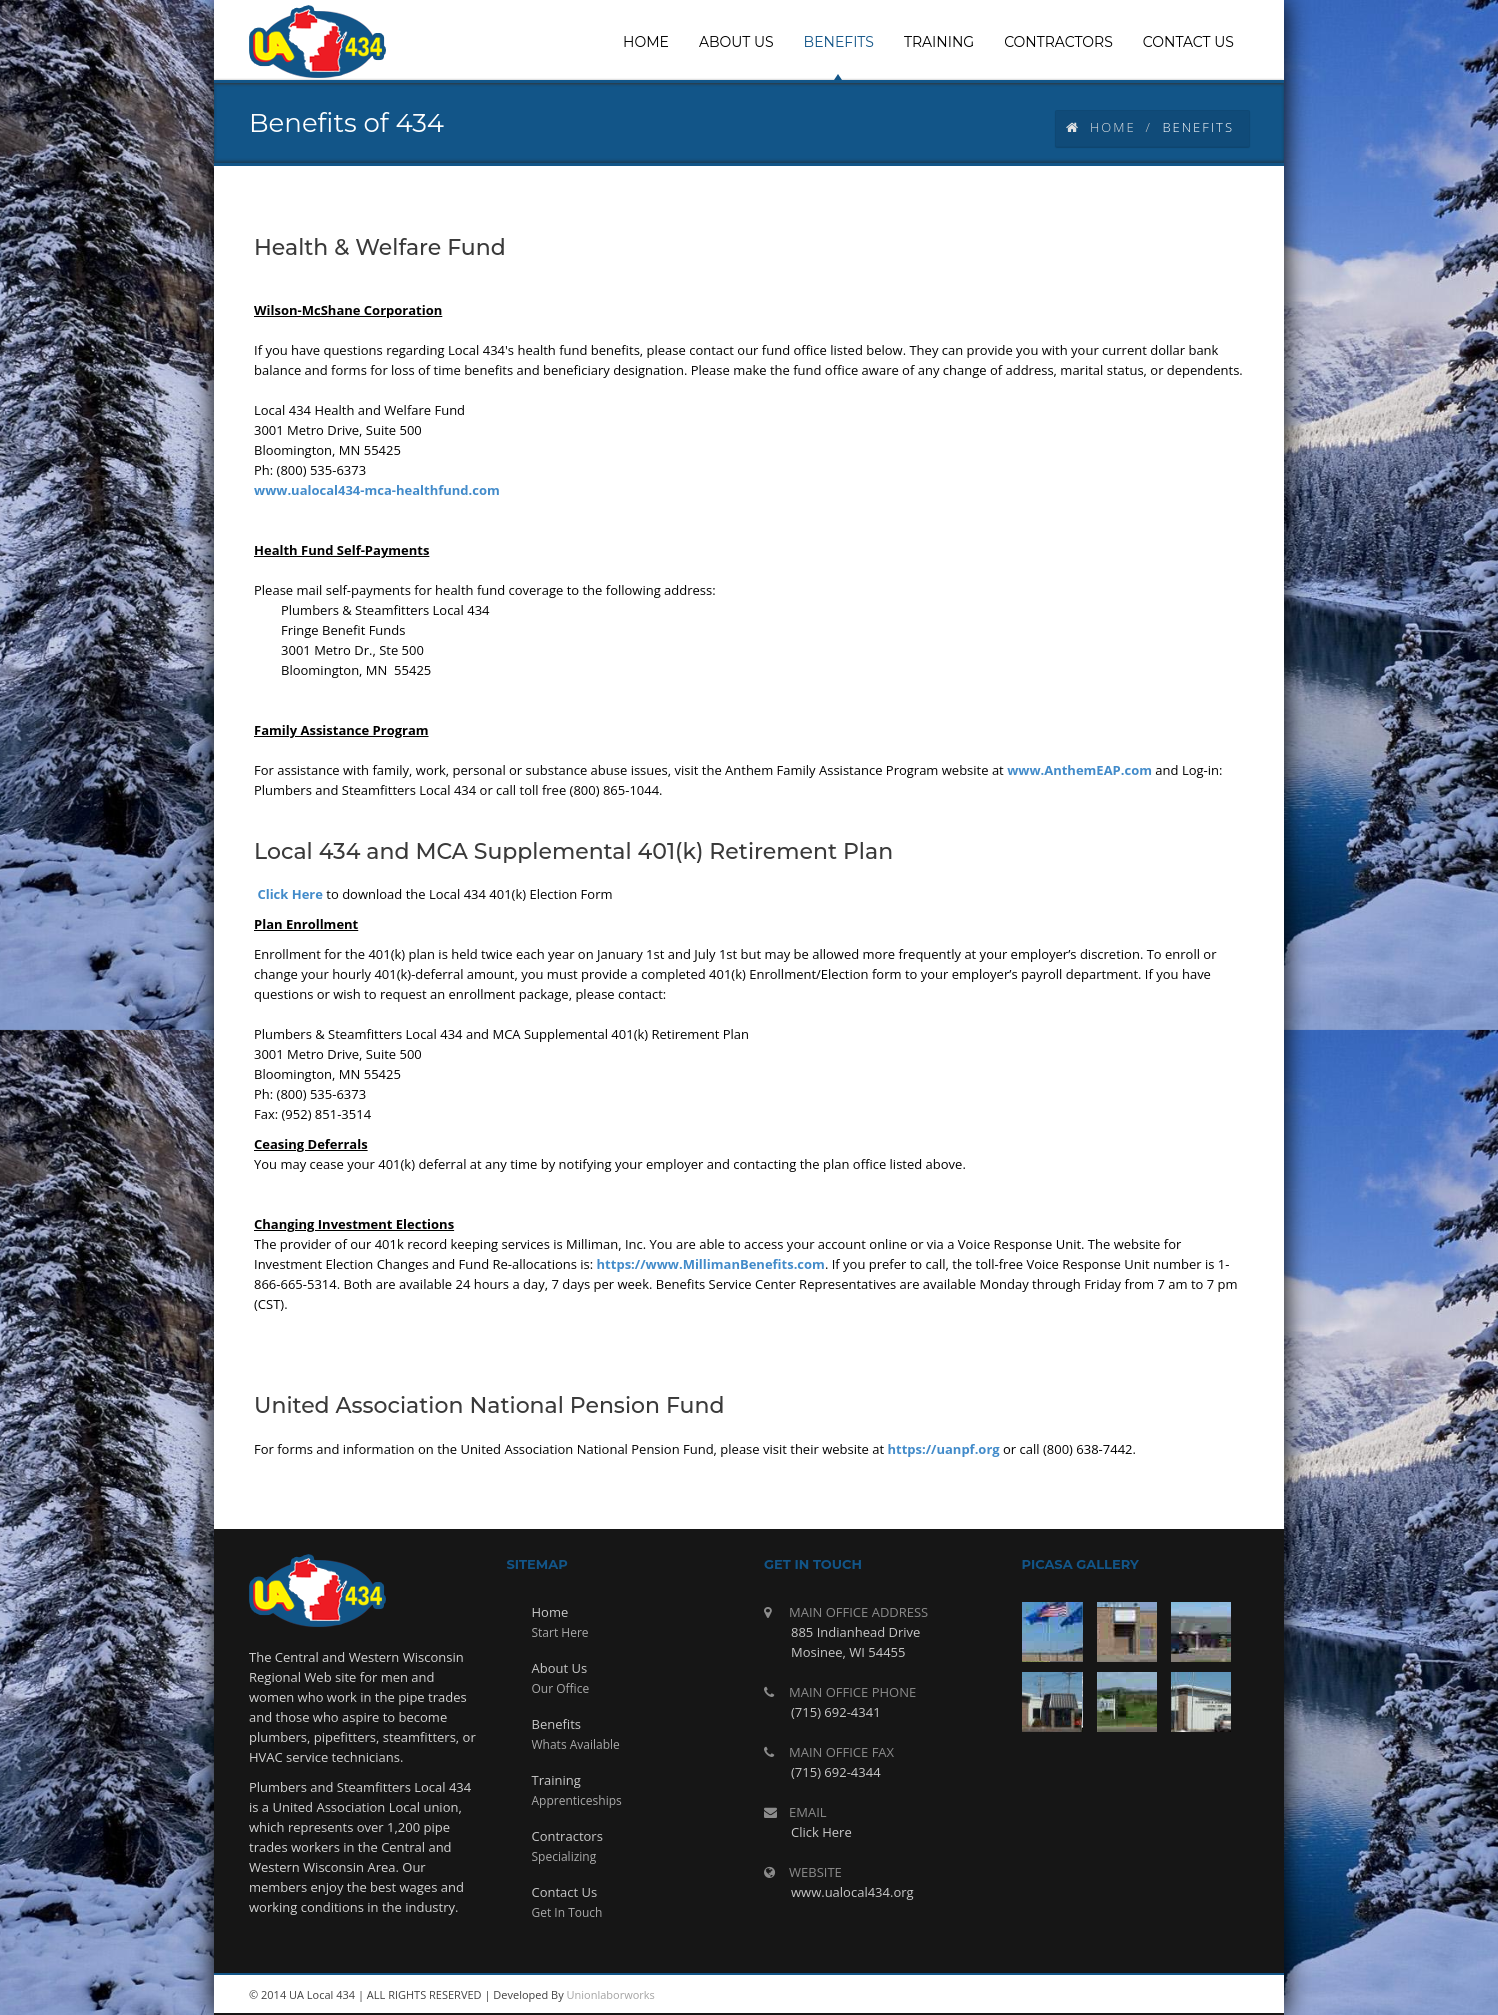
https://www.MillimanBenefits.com (711, 1264)
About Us (560, 1668)
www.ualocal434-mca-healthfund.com (377, 490)
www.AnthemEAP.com (1079, 770)
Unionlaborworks (611, 1994)
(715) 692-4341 (836, 1712)
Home (1101, 127)
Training (556, 1780)
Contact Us (565, 1892)
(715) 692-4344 (836, 1772)
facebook (1224, 1995)
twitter (1179, 1995)
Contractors (567, 1836)
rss (1089, 1995)
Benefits (556, 1724)
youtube (1134, 1995)
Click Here (290, 894)
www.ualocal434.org (852, 1892)
